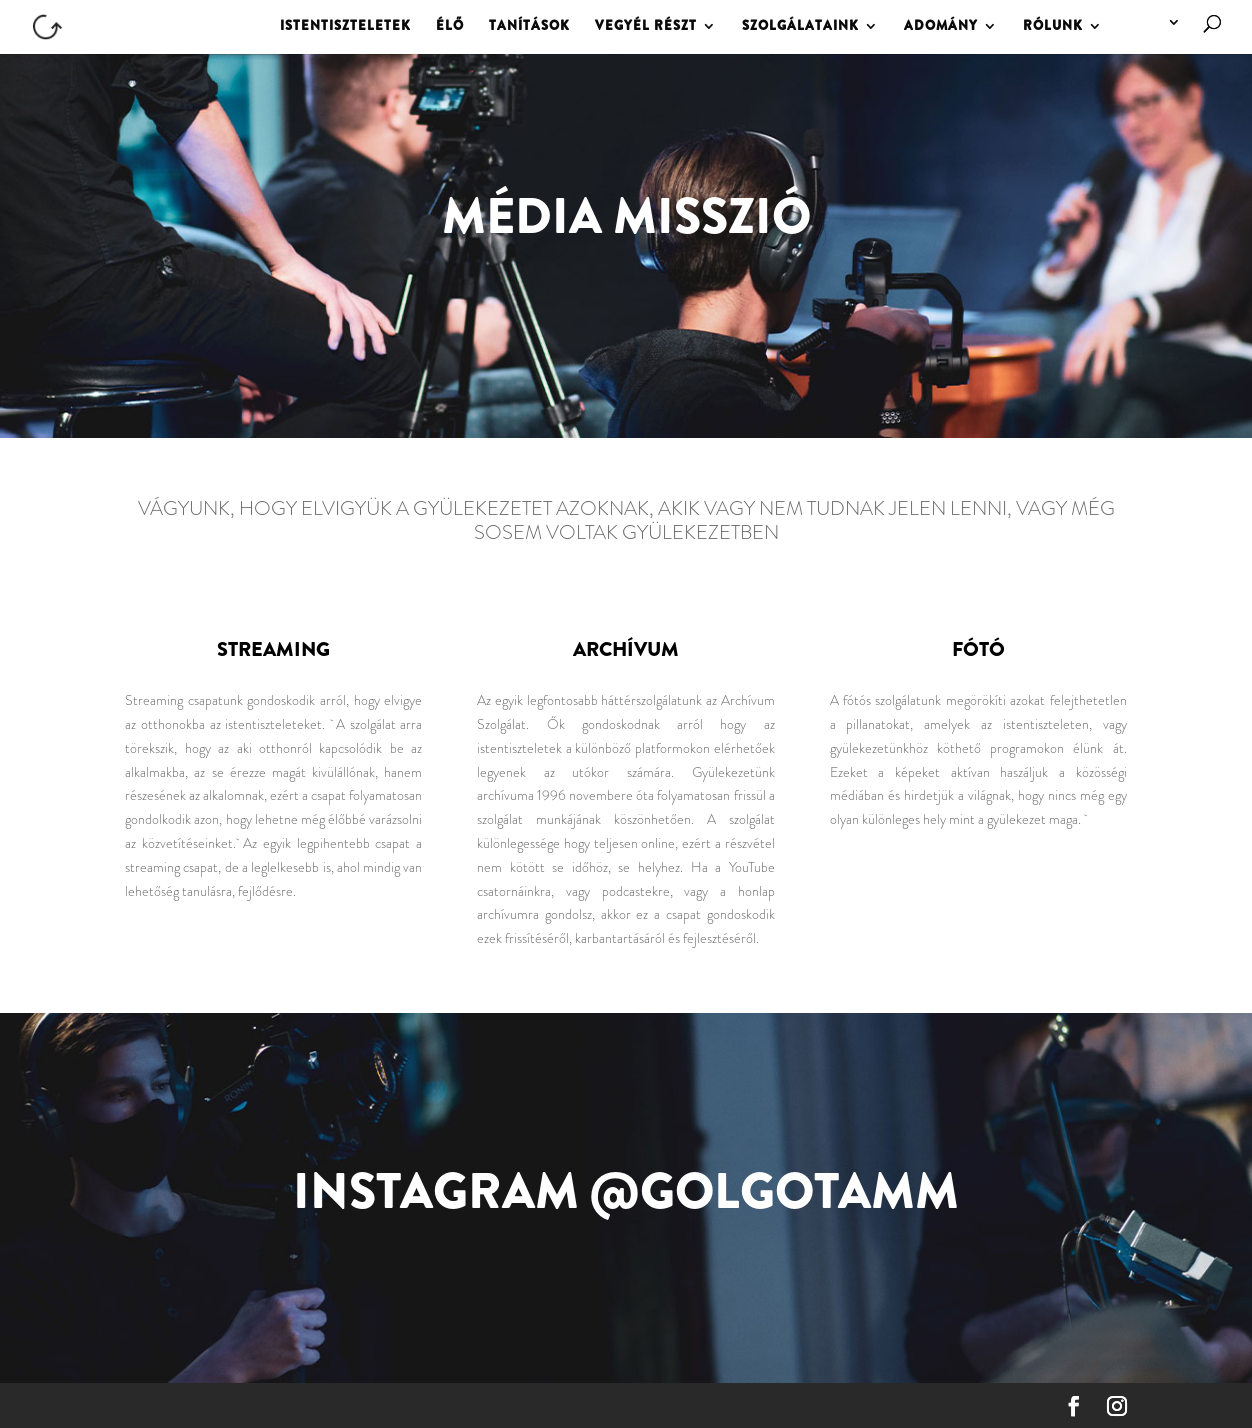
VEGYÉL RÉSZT (646, 27)
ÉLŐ (450, 27)
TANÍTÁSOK (529, 27)
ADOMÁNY (941, 27)
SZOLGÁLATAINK (800, 27)
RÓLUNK (1053, 27)
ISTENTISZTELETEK (345, 27)
